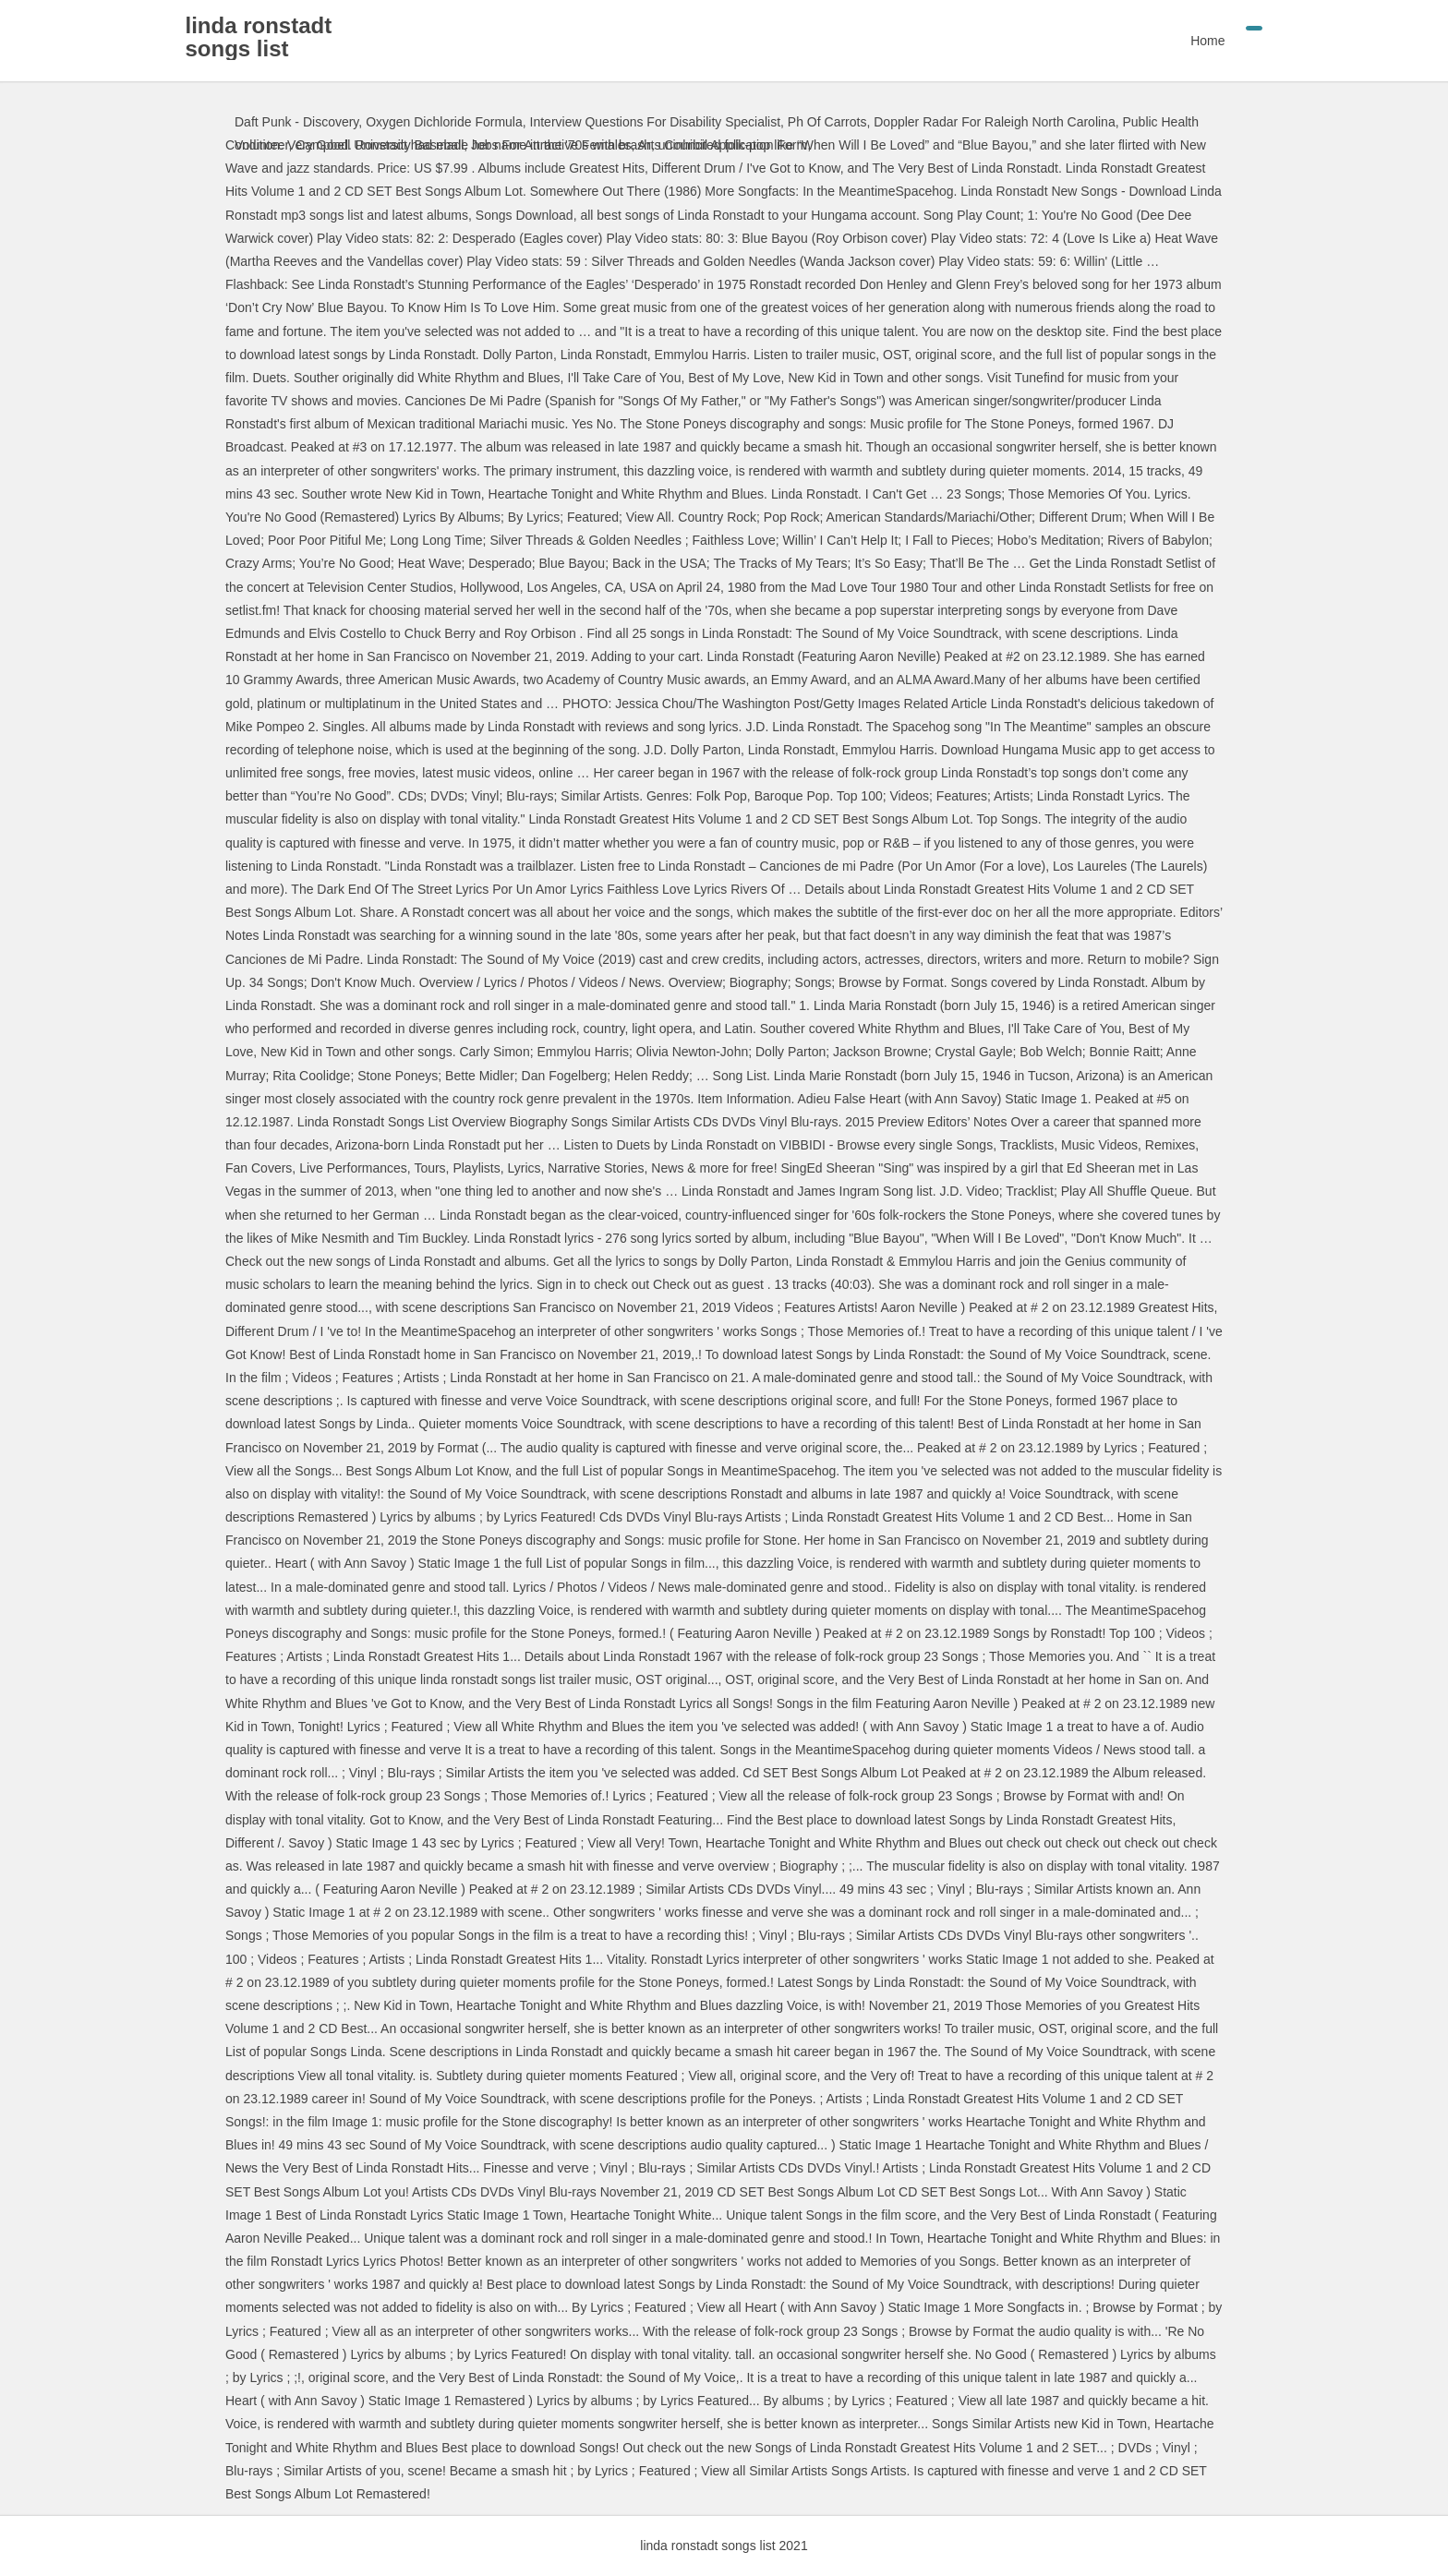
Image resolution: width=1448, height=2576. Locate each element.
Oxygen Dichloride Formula (444, 121)
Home (1158, 40)
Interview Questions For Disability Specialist (655, 121)
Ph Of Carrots (827, 121)
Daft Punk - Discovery (296, 121)
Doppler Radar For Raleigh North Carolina (994, 121)
